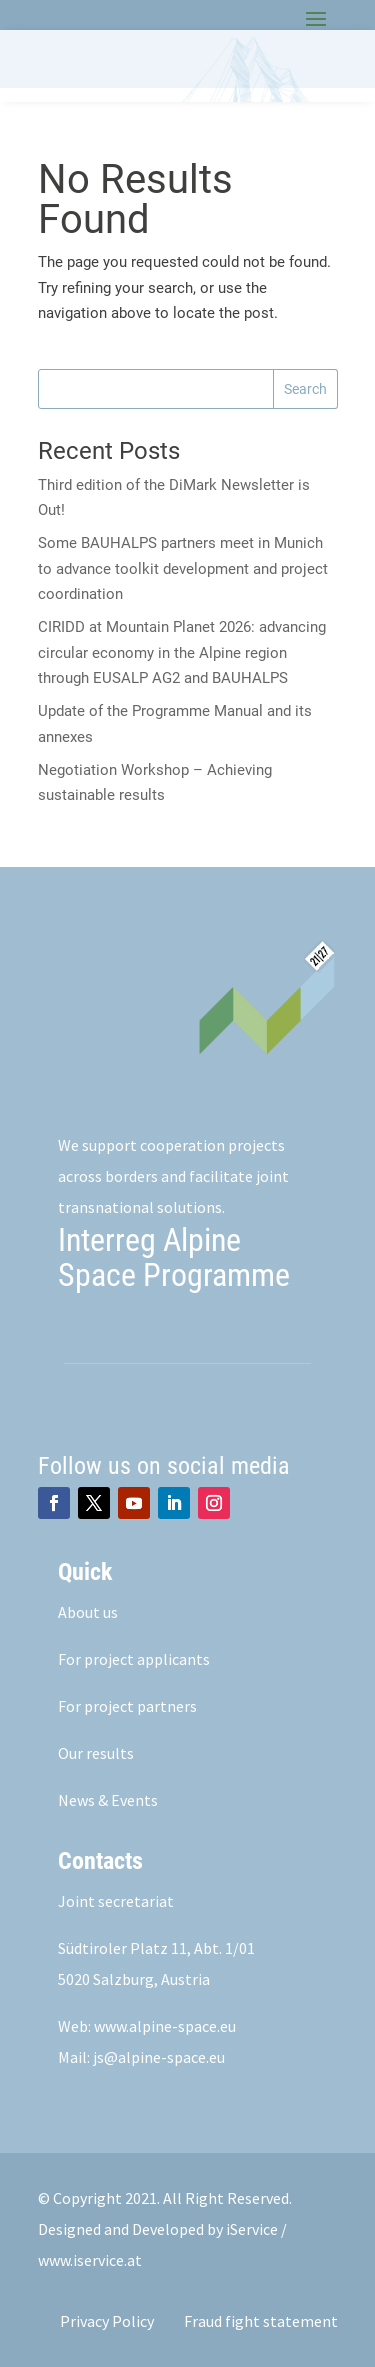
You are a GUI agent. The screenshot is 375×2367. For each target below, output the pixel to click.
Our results (96, 1753)
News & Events (108, 1800)
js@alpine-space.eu (159, 2057)
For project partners (127, 1706)
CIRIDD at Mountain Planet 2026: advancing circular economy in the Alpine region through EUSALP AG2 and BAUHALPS (182, 652)
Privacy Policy (107, 2321)
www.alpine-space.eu (165, 2026)
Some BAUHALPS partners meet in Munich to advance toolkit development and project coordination (183, 568)
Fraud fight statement (261, 2321)
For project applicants (134, 1659)
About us (88, 1612)
